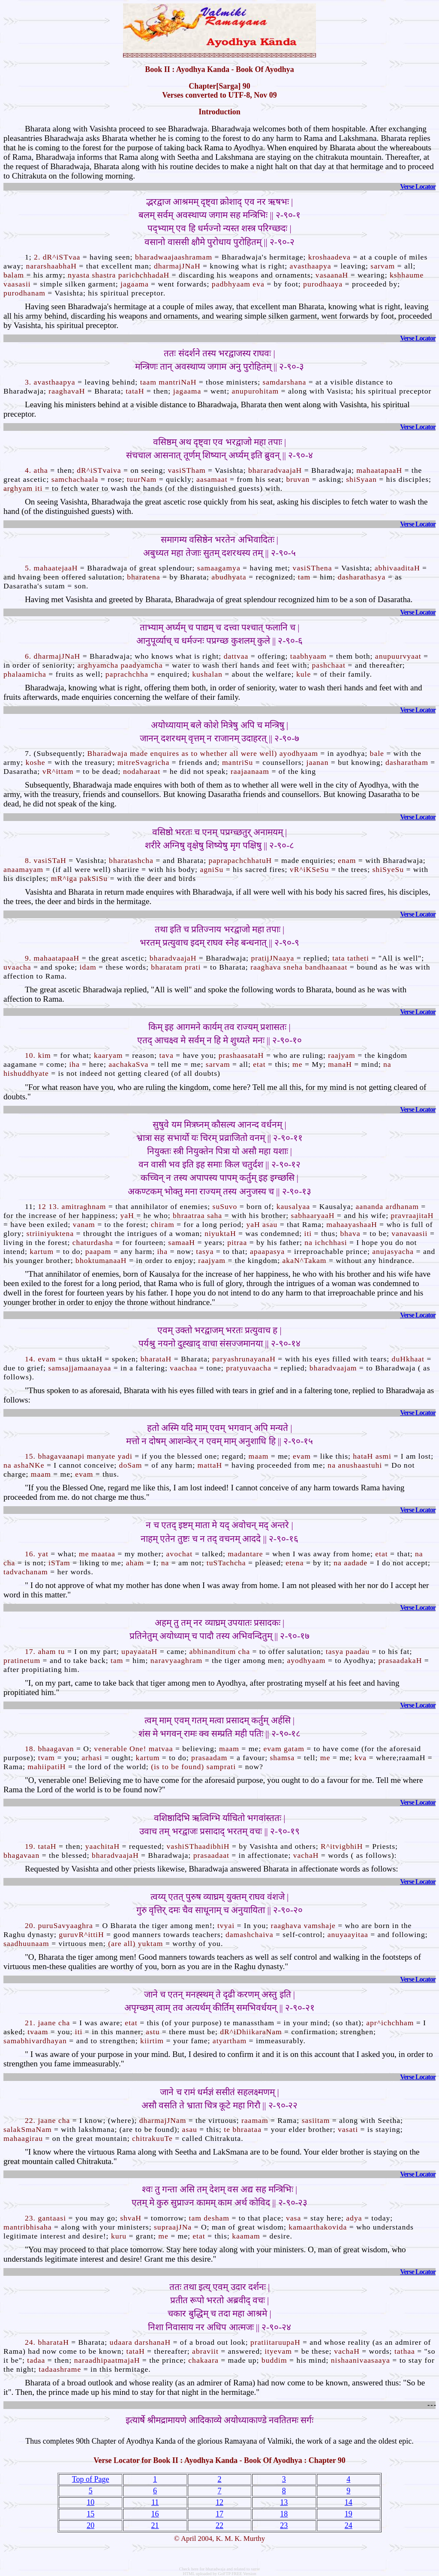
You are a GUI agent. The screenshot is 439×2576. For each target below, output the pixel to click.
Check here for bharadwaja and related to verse (219, 2569)
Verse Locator (418, 186)
